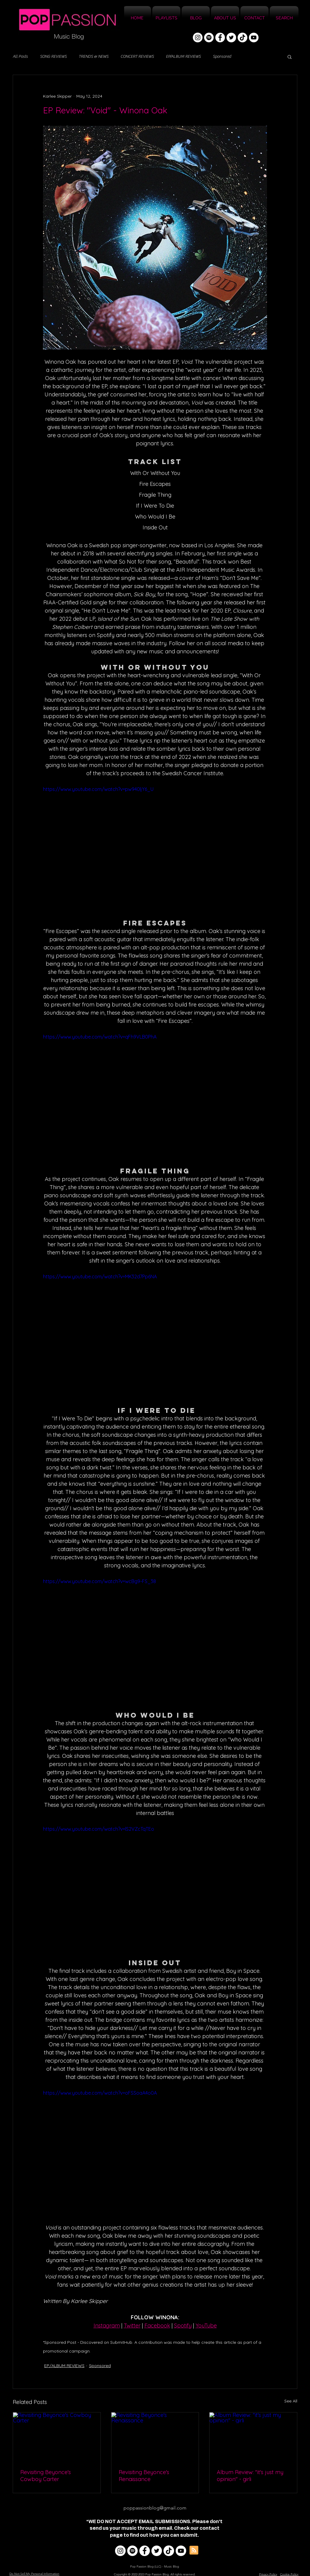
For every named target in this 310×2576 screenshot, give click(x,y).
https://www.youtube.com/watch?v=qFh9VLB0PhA (100, 1037)
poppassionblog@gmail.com (155, 2508)
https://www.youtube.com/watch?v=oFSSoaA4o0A (100, 2093)
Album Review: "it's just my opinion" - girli (250, 2476)
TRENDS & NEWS (93, 56)
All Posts (20, 56)
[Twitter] (231, 37)
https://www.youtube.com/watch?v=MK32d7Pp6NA (100, 1276)
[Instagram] (198, 37)
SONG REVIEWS (53, 56)
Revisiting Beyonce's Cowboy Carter (45, 2476)
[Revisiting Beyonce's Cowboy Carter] (57, 2436)
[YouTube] (254, 37)
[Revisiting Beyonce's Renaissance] (155, 2436)
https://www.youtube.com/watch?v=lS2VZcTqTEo (98, 1829)
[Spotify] (209, 37)
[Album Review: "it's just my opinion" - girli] (253, 2436)
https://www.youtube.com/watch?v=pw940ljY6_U (98, 789)
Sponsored (222, 56)
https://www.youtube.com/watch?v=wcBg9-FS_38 (99, 1581)
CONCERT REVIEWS (137, 56)
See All (290, 2401)
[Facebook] (220, 37)
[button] (289, 56)
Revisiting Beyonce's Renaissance (144, 2476)
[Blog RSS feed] (194, 2550)
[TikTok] (242, 37)
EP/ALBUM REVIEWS (183, 56)
